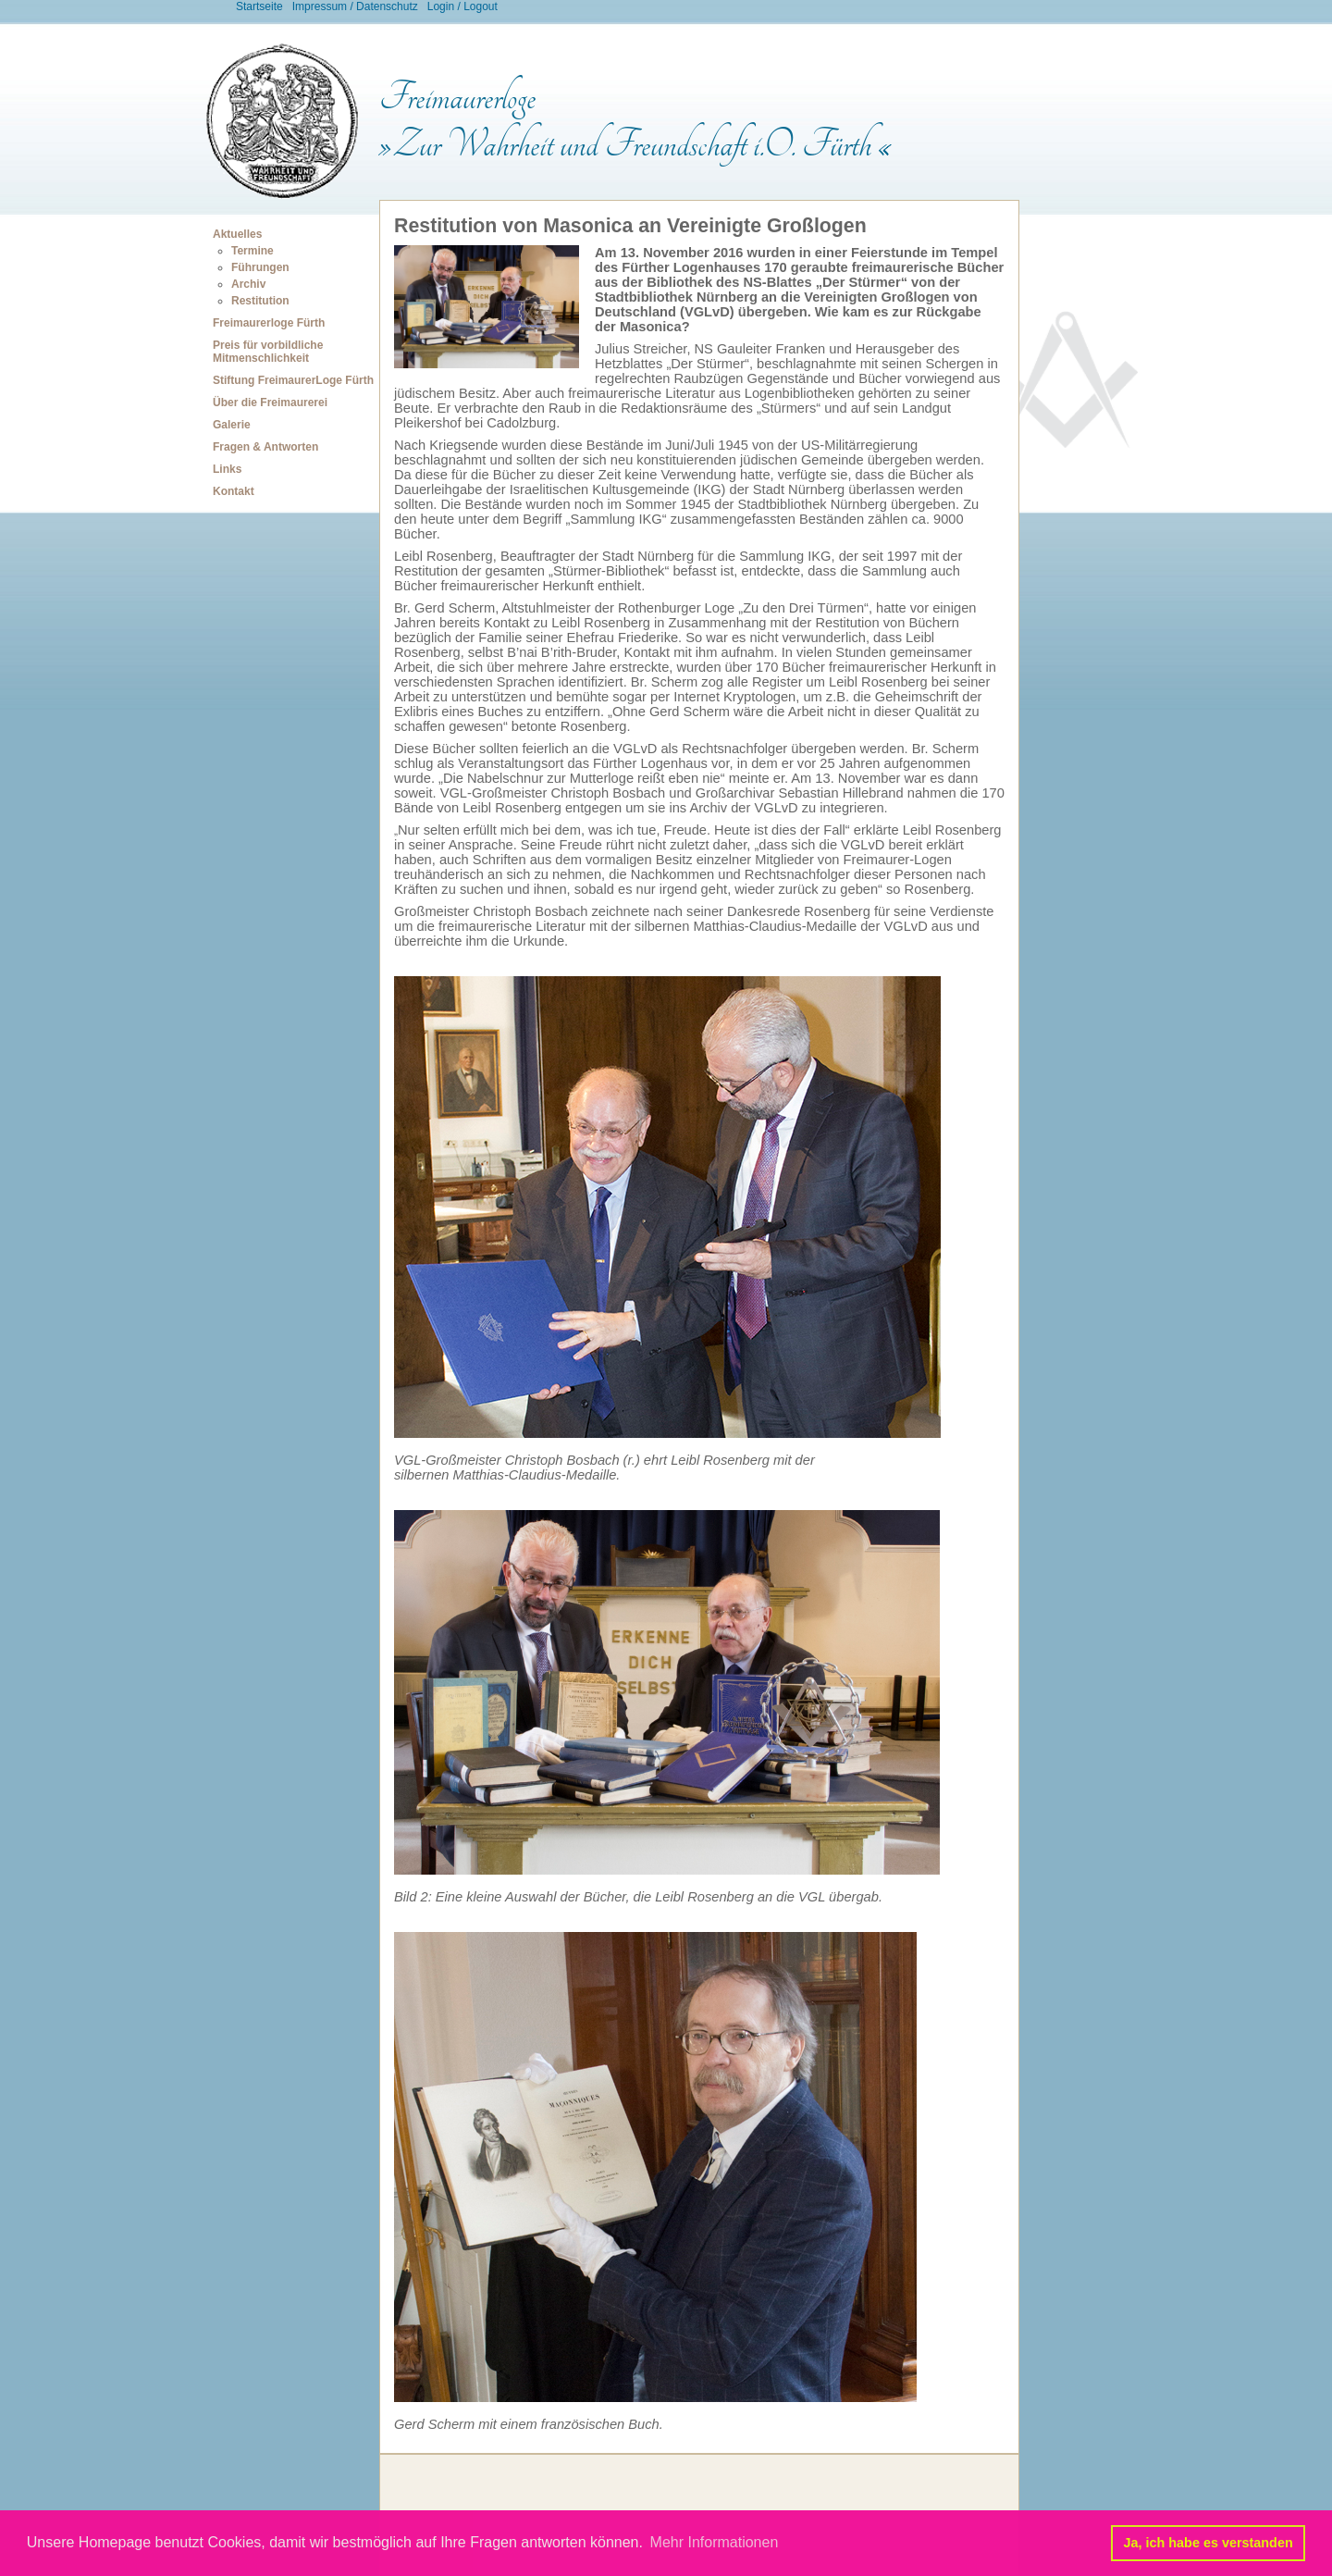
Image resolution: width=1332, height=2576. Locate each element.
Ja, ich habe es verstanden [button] (1208, 2542)
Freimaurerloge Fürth (269, 322)
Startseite (259, 6)
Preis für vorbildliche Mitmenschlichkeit (268, 352)
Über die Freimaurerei (270, 402)
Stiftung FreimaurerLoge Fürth (293, 380)
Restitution (260, 300)
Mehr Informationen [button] (714, 2542)
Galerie (232, 424)
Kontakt (233, 491)
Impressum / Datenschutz (355, 6)
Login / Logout (462, 6)
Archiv (248, 284)
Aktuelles (237, 234)
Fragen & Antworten (265, 446)
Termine (252, 250)
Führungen (260, 267)
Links (227, 469)
